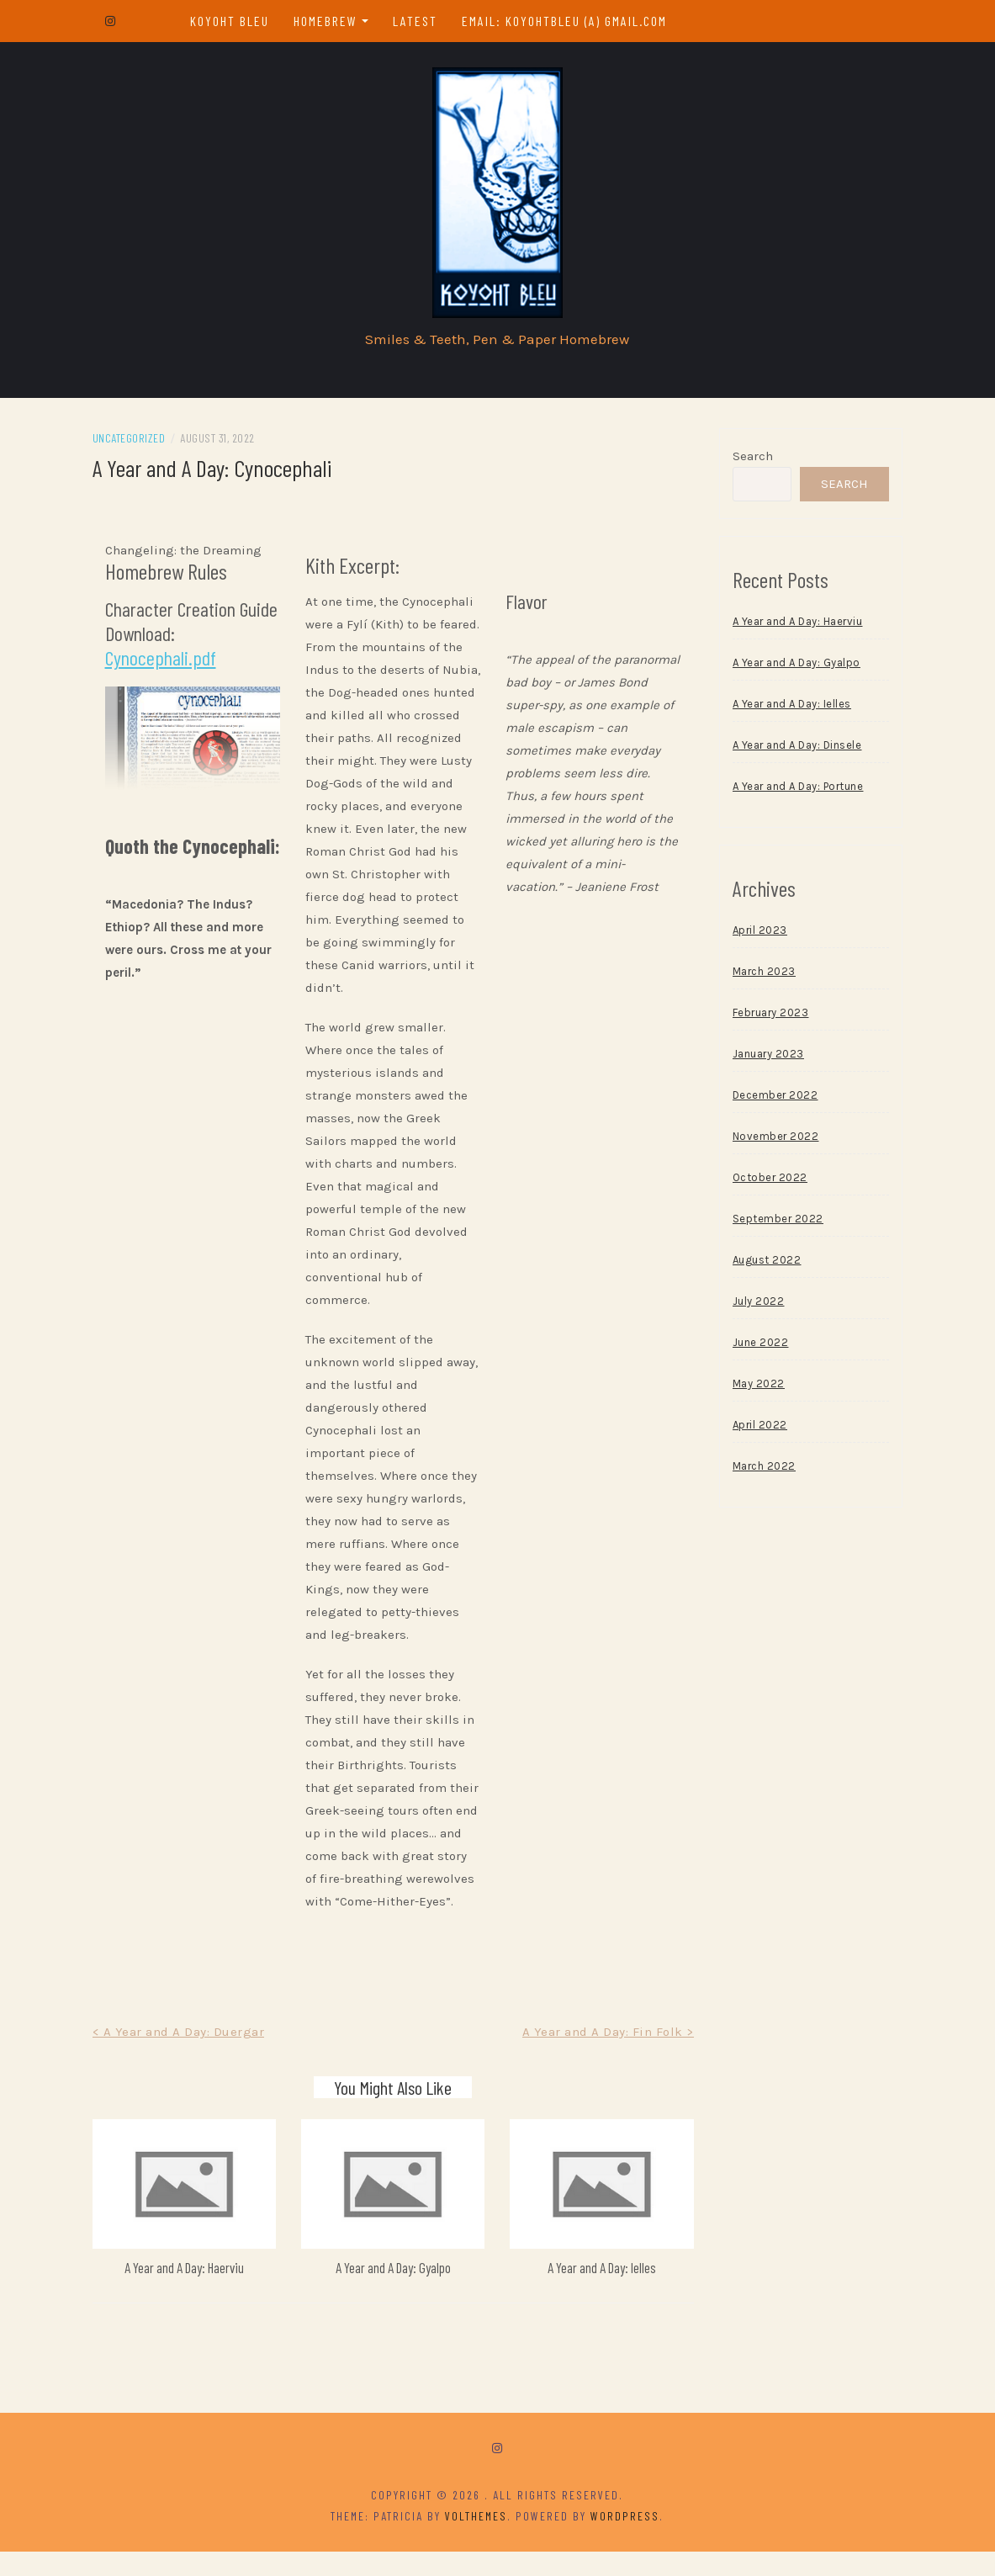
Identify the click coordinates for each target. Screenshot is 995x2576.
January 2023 (763, 1058)
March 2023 (759, 976)
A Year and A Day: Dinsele (792, 750)
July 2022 (754, 1306)
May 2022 (754, 1388)
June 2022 (756, 1347)
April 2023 (755, 935)
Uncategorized (139, 443)
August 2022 (762, 1265)
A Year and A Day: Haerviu (191, 2291)
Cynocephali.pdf (170, 662)
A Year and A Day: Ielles (599, 2291)
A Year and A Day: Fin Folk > (603, 2059)
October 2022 (765, 1182)
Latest (417, 21)
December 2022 (770, 1100)
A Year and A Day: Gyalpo (395, 2291)
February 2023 (766, 1017)
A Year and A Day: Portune (793, 791)
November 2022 (771, 1141)
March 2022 (759, 1471)
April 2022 (755, 1429)
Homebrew (328, 21)
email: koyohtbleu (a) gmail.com (567, 21)
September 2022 (773, 1223)
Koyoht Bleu (232, 21)
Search (748, 461)
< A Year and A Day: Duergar (189, 2059)
